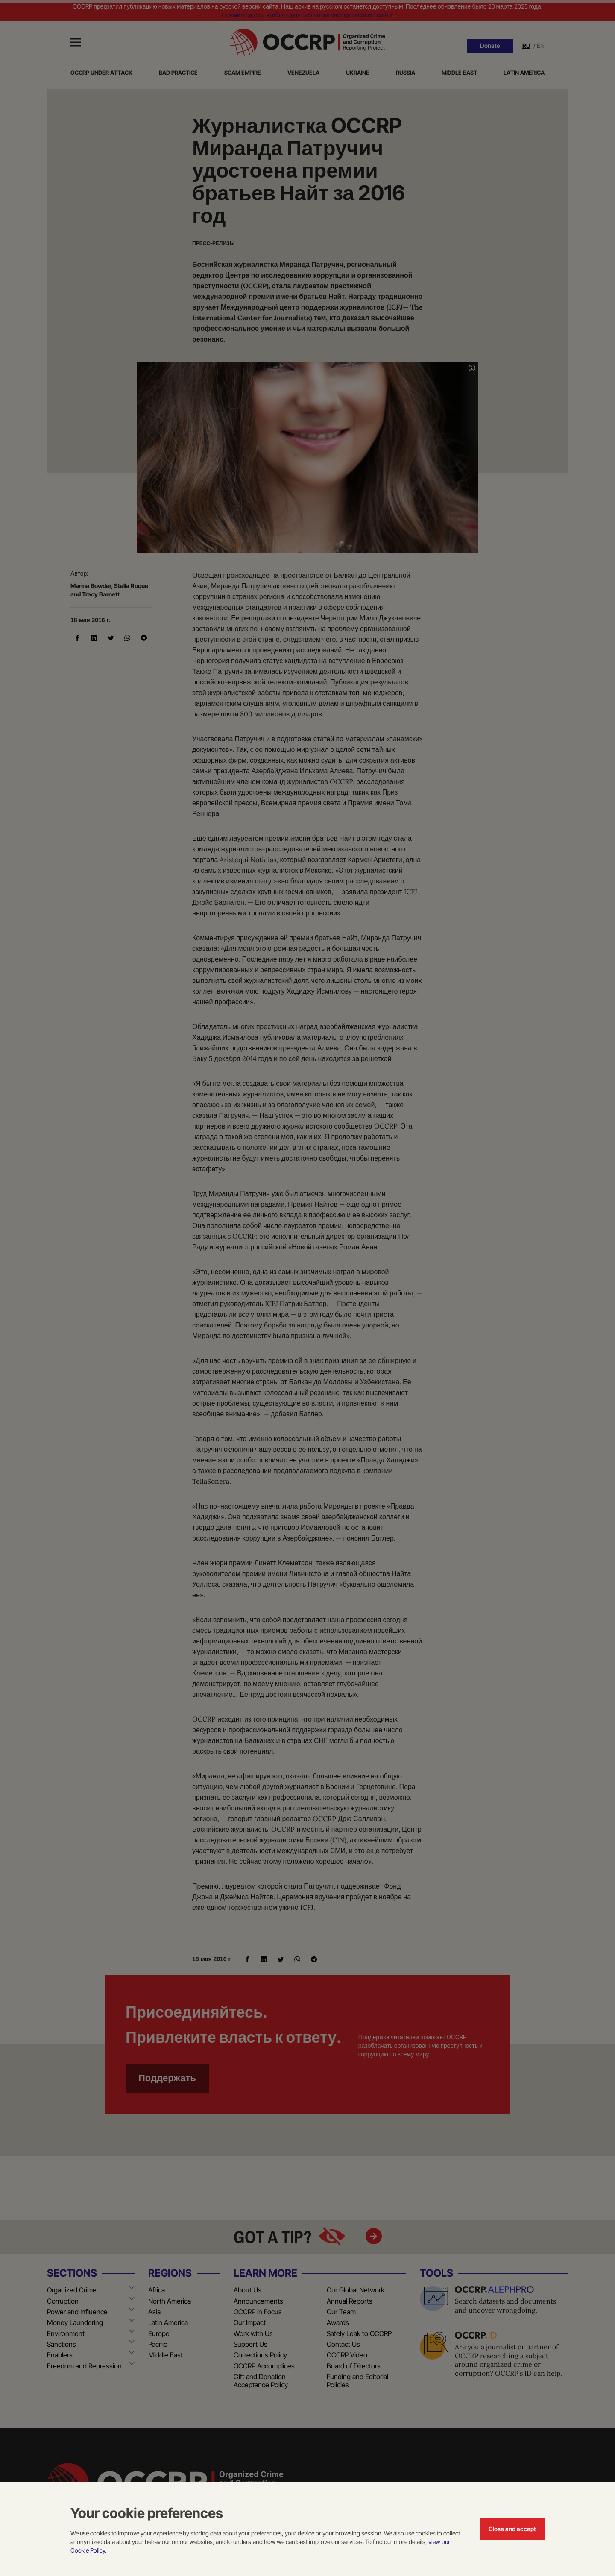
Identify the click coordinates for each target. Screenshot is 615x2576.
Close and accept (512, 2528)
